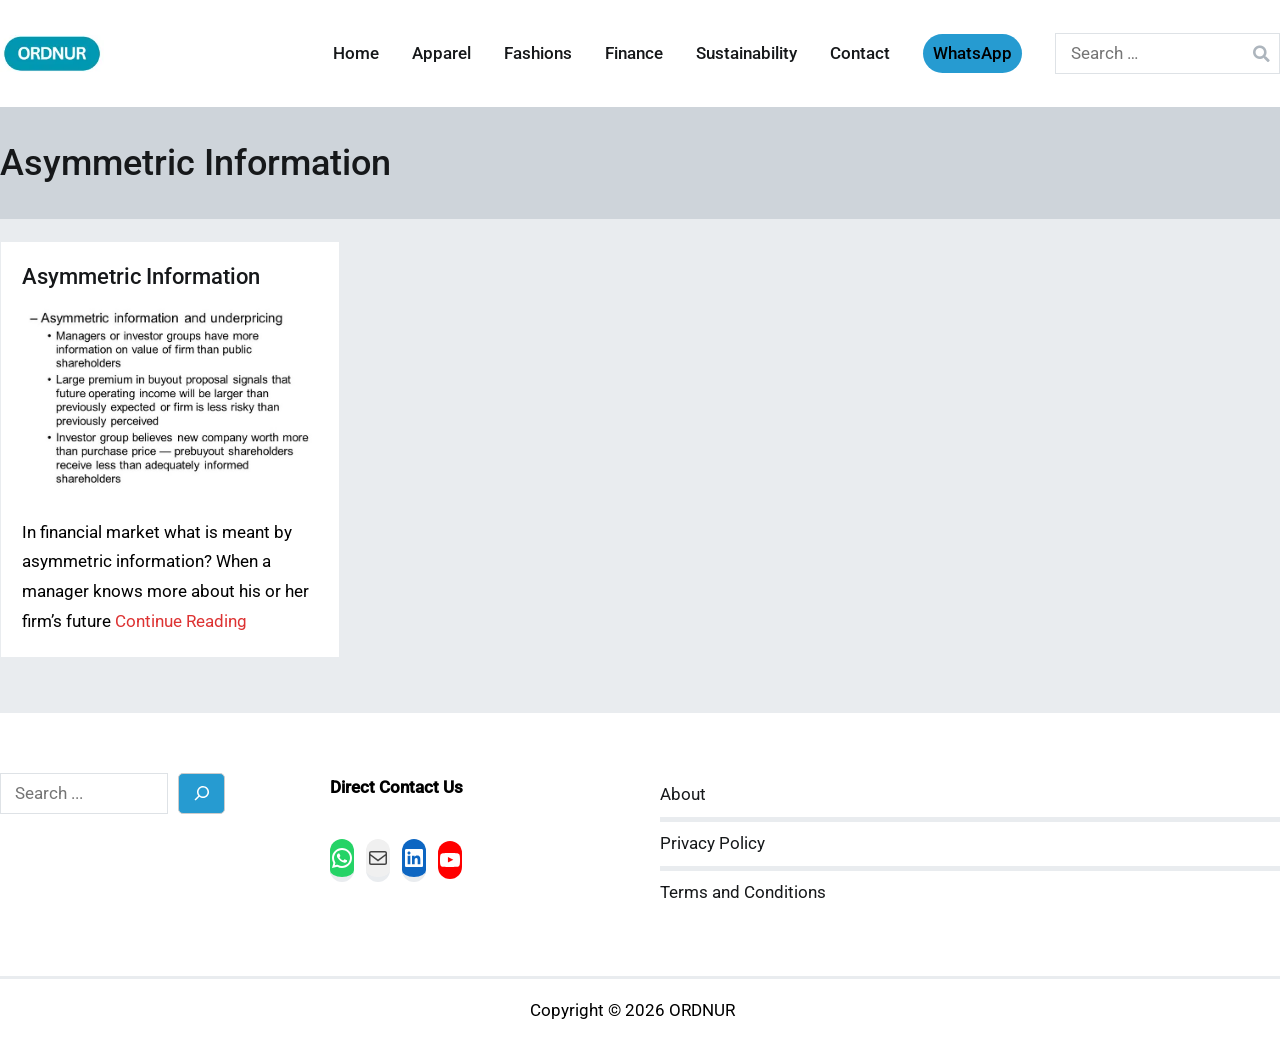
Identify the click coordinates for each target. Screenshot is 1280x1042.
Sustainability (746, 53)
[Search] (201, 793)
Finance (634, 53)
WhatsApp (972, 53)
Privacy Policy (712, 843)
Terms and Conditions (743, 892)
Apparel (441, 53)
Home (356, 53)
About (683, 794)
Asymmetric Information (141, 276)
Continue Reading (181, 621)
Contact (860, 53)
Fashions (538, 53)
